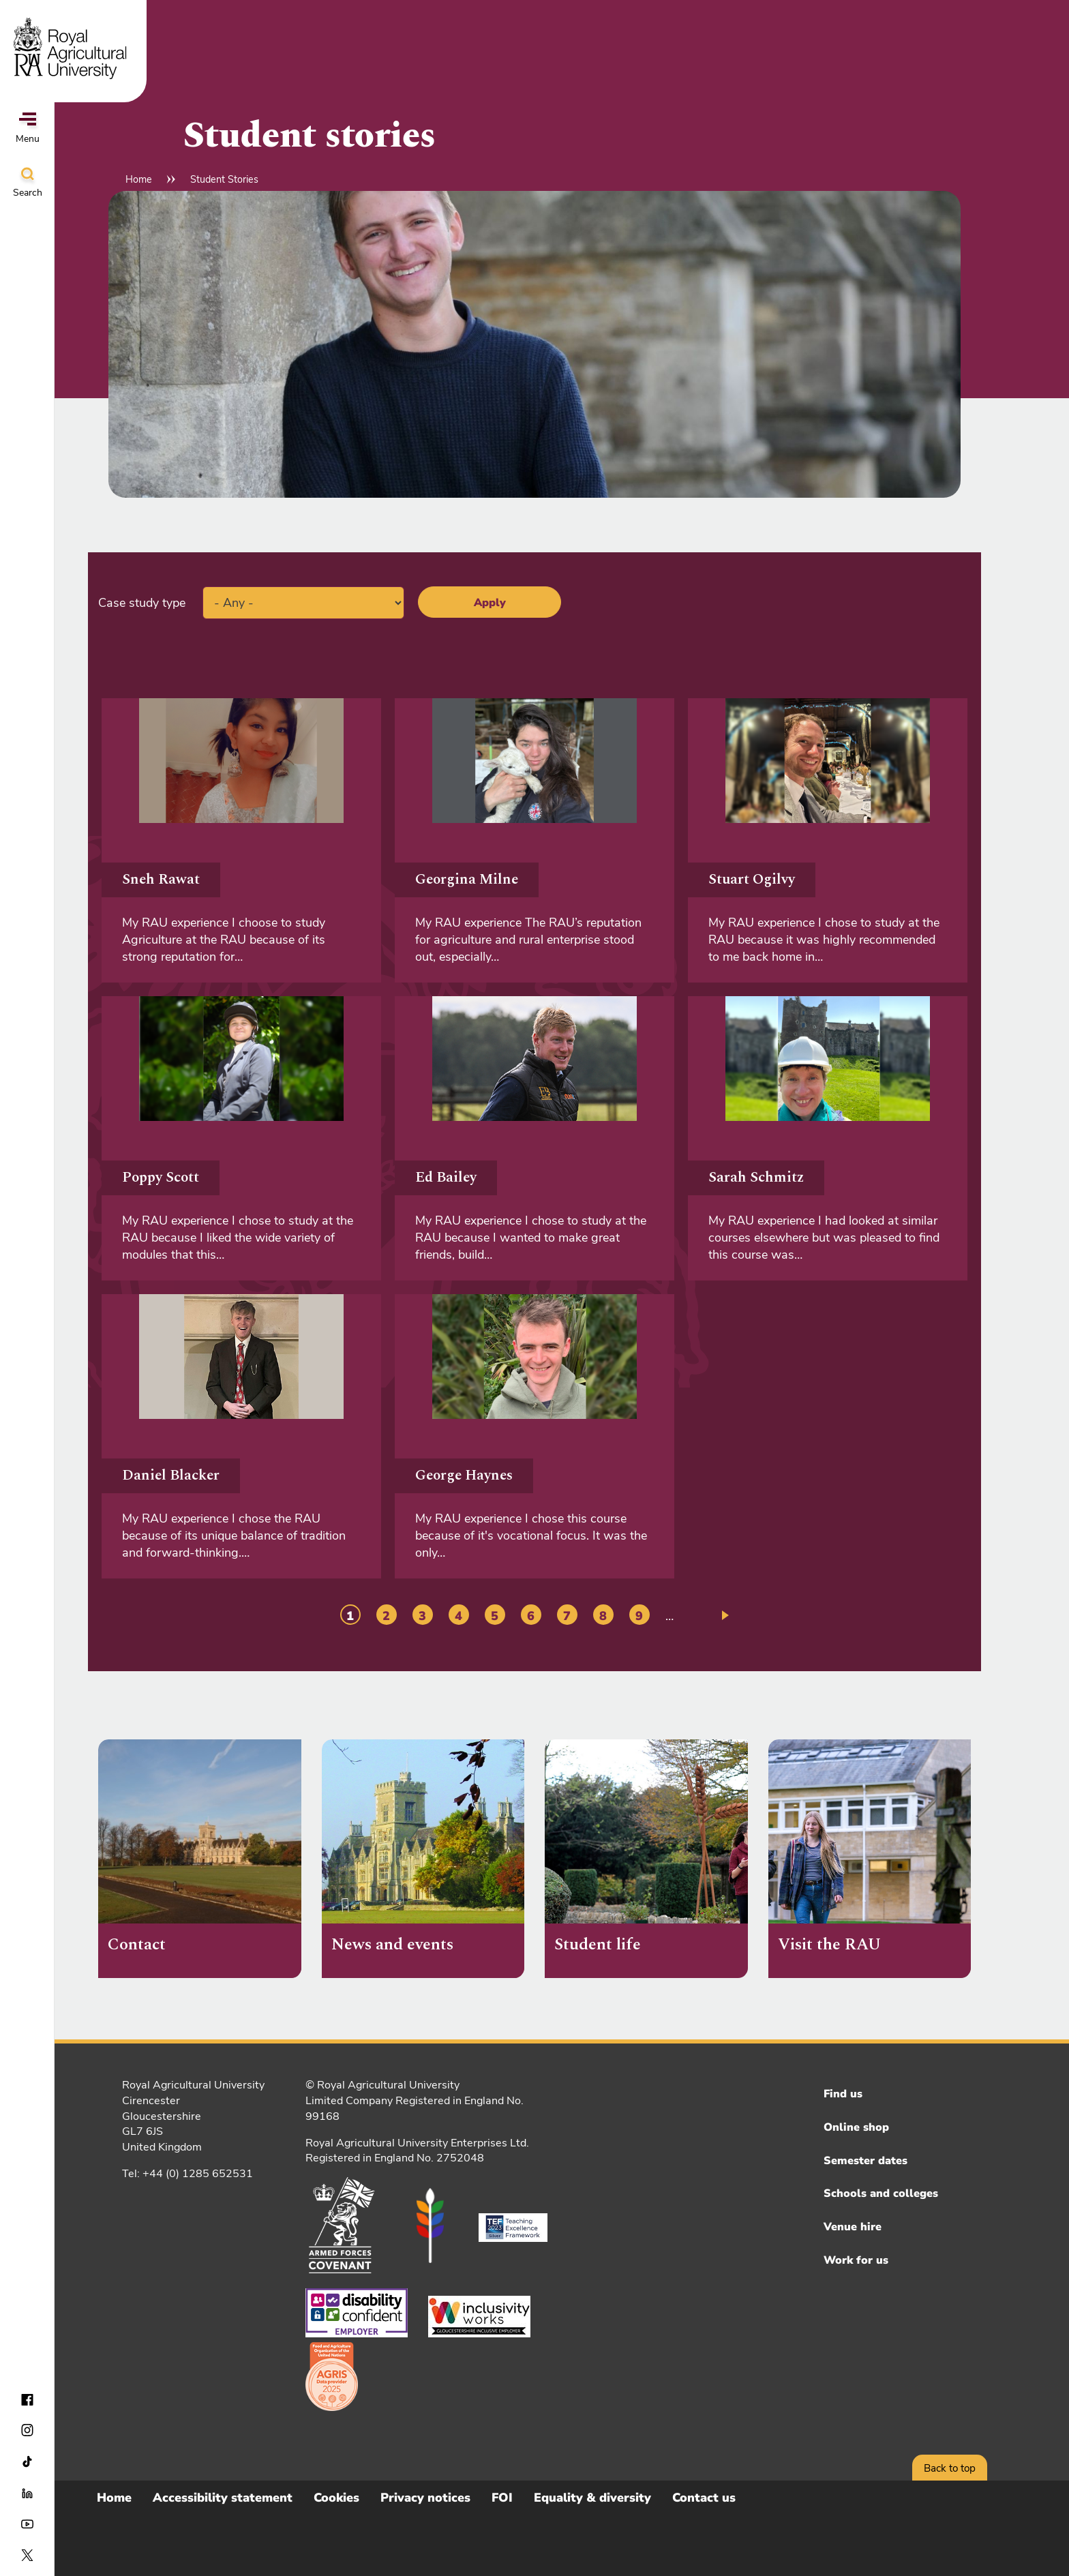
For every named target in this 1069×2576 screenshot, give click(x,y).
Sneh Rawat (161, 879)
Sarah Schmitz (756, 1177)
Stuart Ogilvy (751, 879)
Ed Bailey (446, 1177)
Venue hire (853, 2226)
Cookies (336, 2497)
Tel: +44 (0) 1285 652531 (187, 2173)
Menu (28, 129)
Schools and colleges (881, 2193)
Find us (843, 2093)
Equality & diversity (592, 2497)
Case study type (141, 603)
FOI (502, 2497)
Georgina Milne (466, 879)
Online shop (856, 2127)
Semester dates (865, 2160)
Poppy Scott (160, 1177)
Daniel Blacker (171, 1475)
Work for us (856, 2260)
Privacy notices (425, 2497)
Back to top (950, 2468)
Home (138, 179)
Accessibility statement (222, 2497)
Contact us (704, 2497)
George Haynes (464, 1475)
